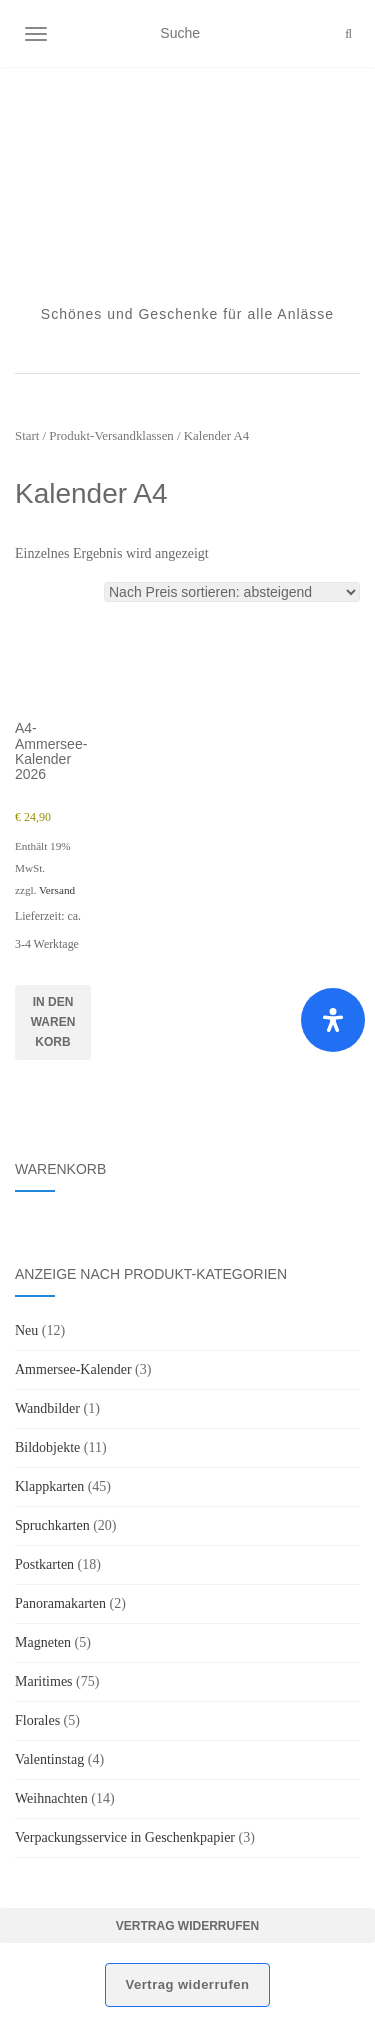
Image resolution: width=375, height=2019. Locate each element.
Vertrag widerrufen (187, 1926)
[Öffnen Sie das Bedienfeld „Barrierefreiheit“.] (333, 1020)
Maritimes (44, 1681)
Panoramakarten (60, 1603)
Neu (26, 1330)
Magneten (43, 1642)
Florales (37, 1720)
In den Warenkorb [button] (53, 1022)
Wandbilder (47, 1408)
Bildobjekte (47, 1447)
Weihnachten (51, 1798)
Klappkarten (49, 1486)
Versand (57, 890)
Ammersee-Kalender (73, 1369)
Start (27, 436)
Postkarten (44, 1564)
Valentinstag (49, 1759)
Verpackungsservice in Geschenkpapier (125, 1837)
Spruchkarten (52, 1525)
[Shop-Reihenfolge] (232, 592)
